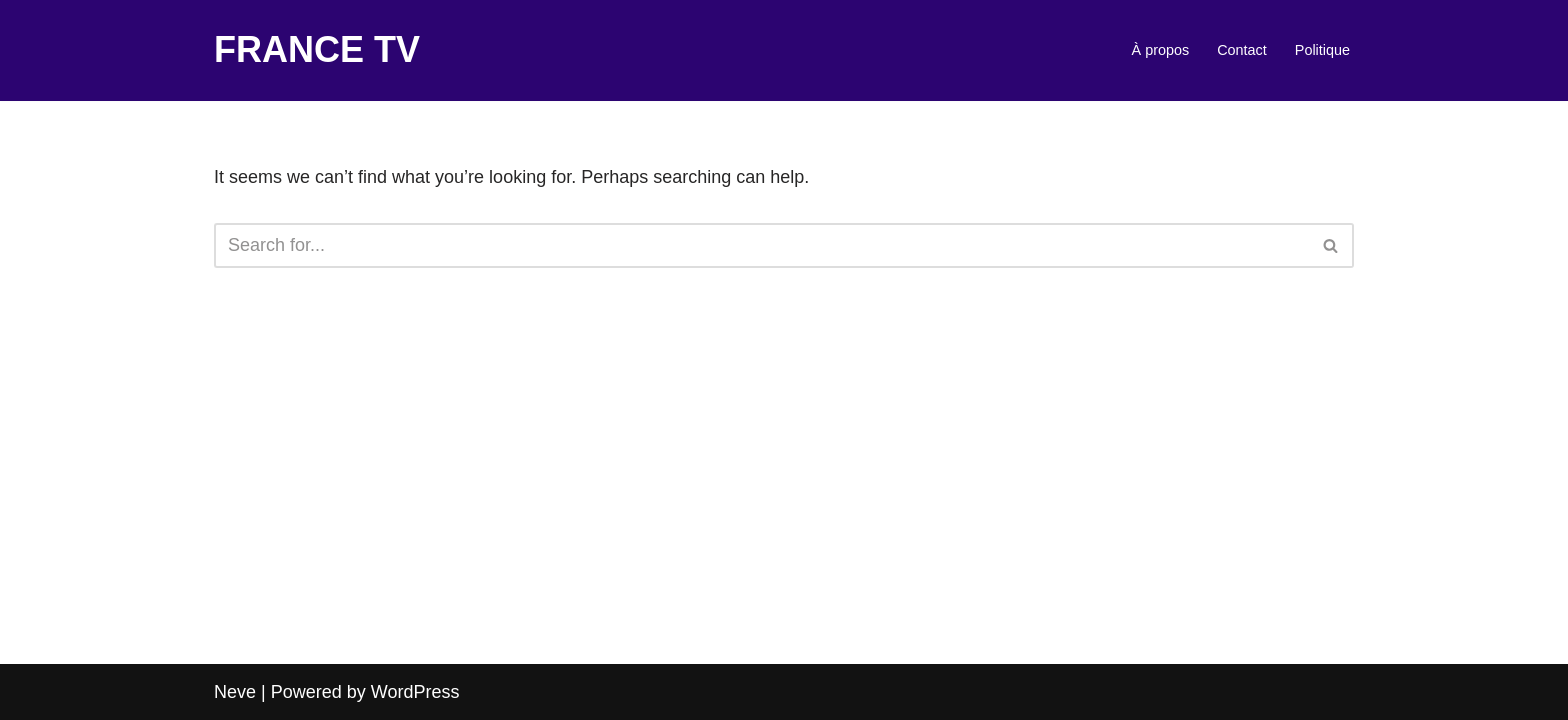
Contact (1242, 50)
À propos (1161, 50)
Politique (1322, 50)
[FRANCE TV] (317, 50)
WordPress (415, 692)
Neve (235, 692)
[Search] (761, 245)
